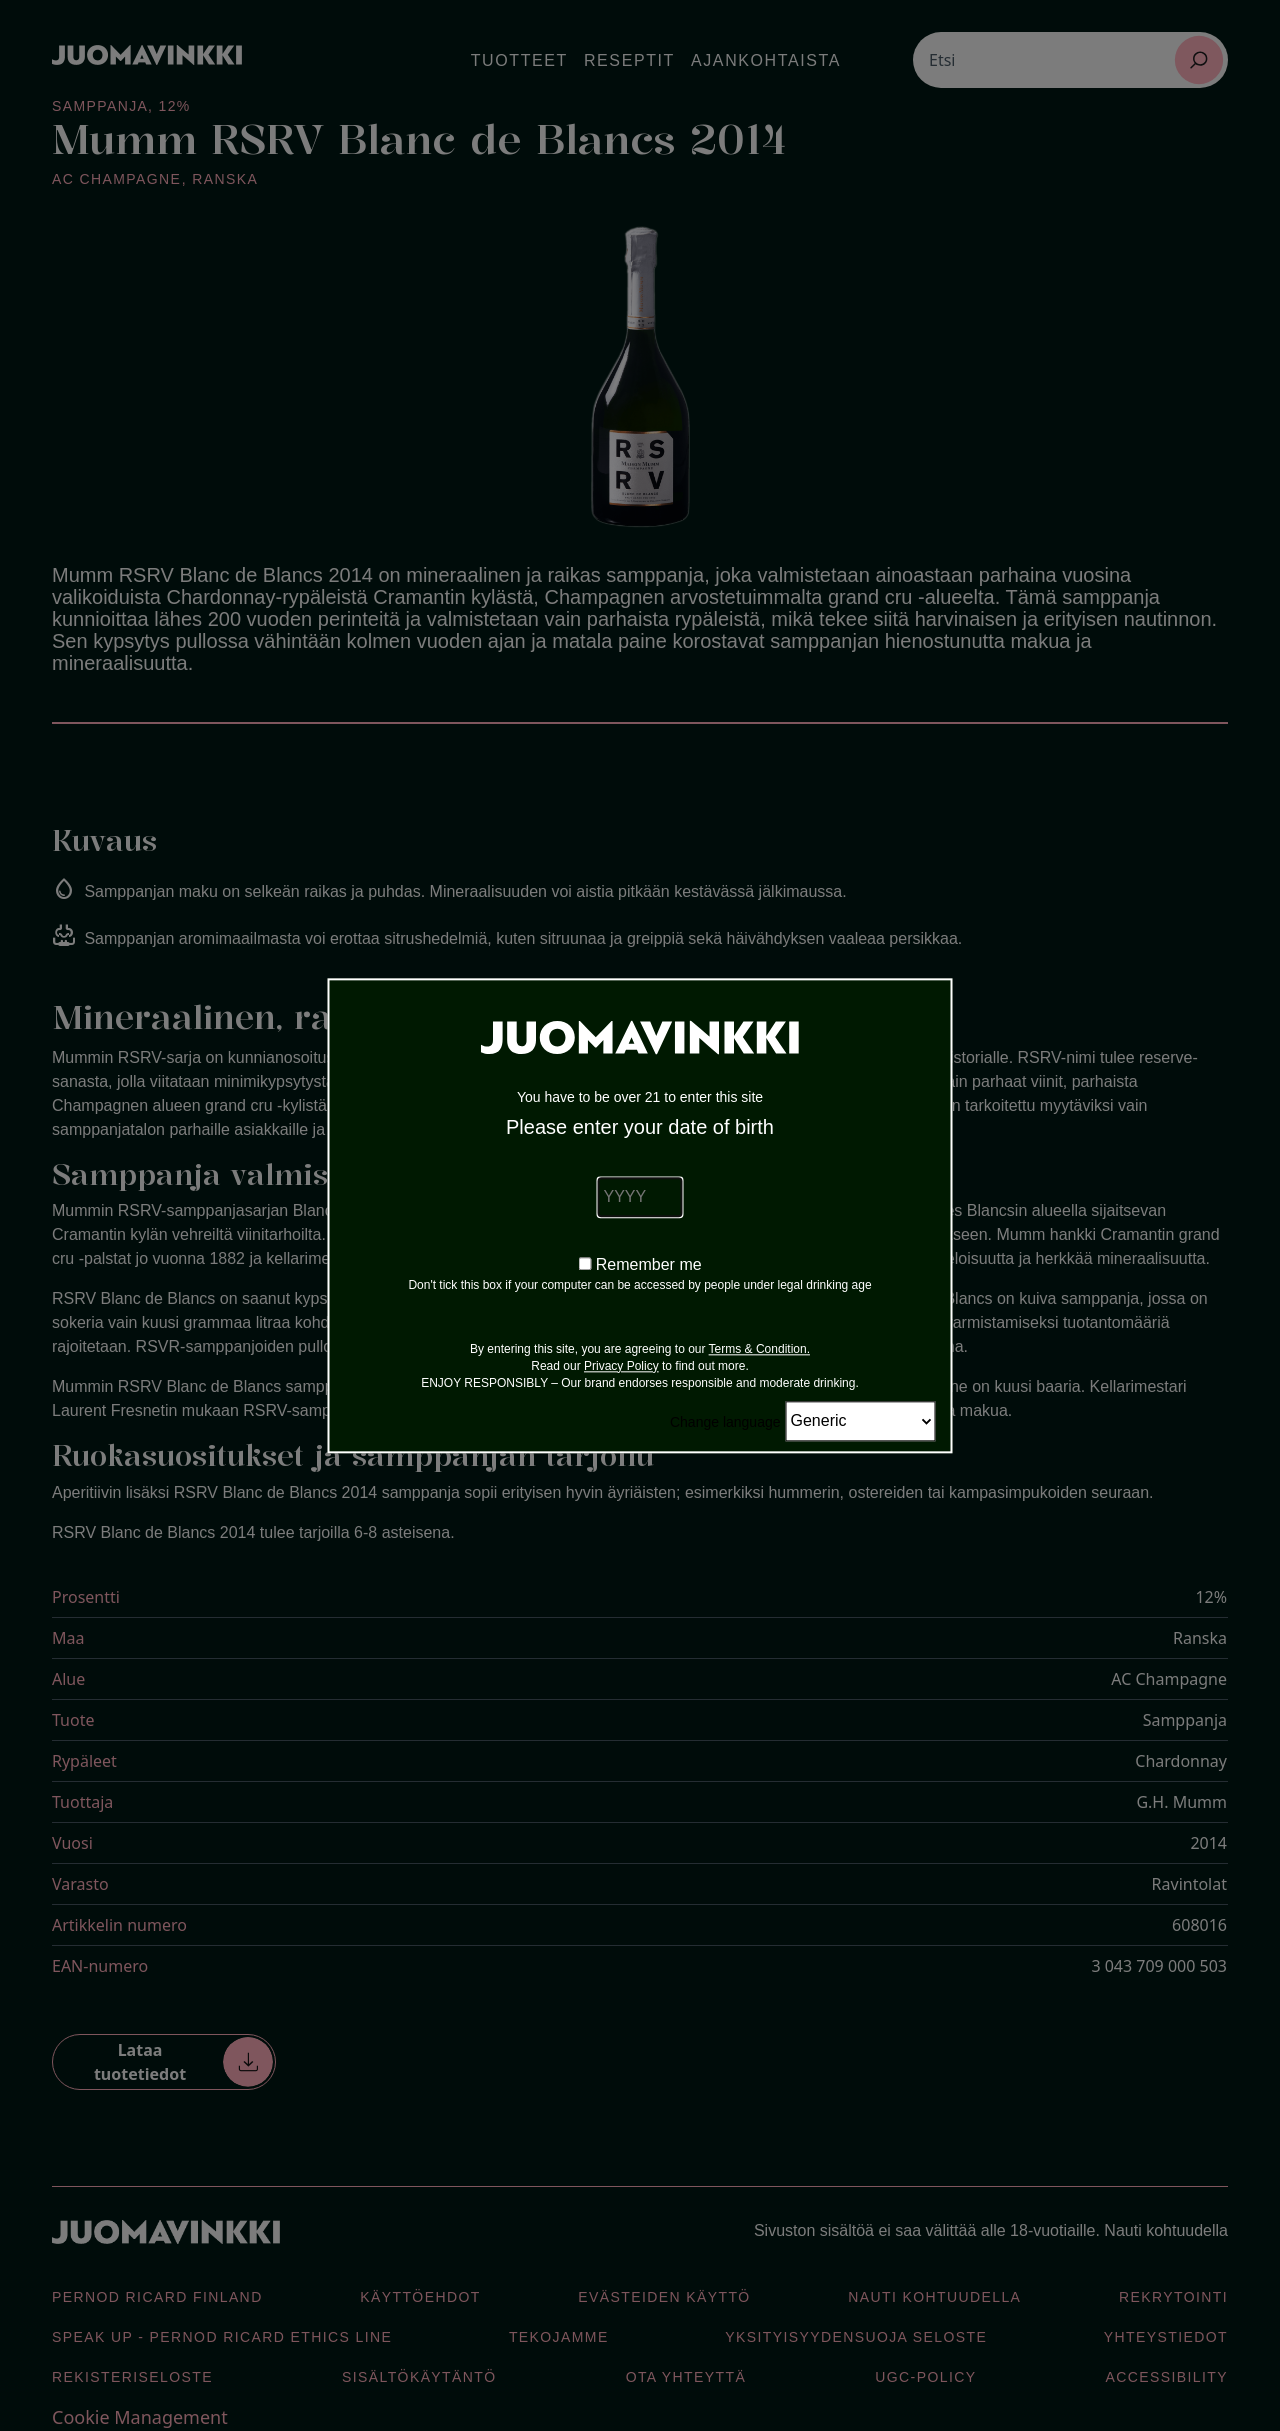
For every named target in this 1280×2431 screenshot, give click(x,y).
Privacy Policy (621, 1366)
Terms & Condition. (759, 1349)
